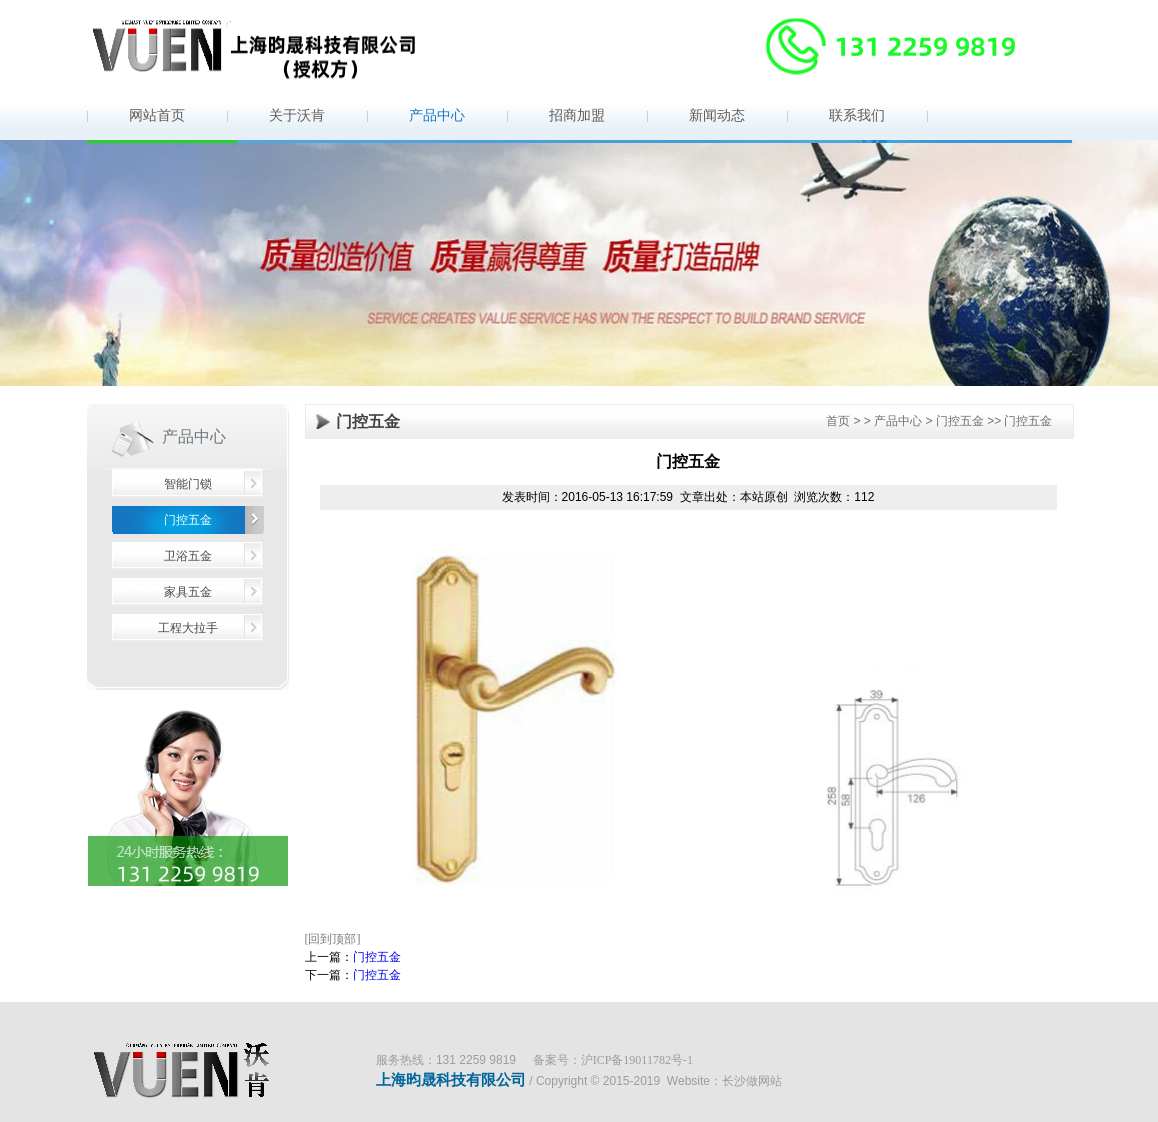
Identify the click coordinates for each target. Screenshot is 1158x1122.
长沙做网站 (752, 1081)
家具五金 (188, 592)
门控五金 (188, 520)
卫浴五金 (188, 556)
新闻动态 (717, 115)
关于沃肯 (297, 115)
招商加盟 (577, 115)
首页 (838, 421)
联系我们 (857, 115)
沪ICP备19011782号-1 (637, 1060)
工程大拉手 (188, 628)
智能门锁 (188, 484)
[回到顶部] (333, 939)
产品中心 (437, 115)
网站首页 (157, 115)
